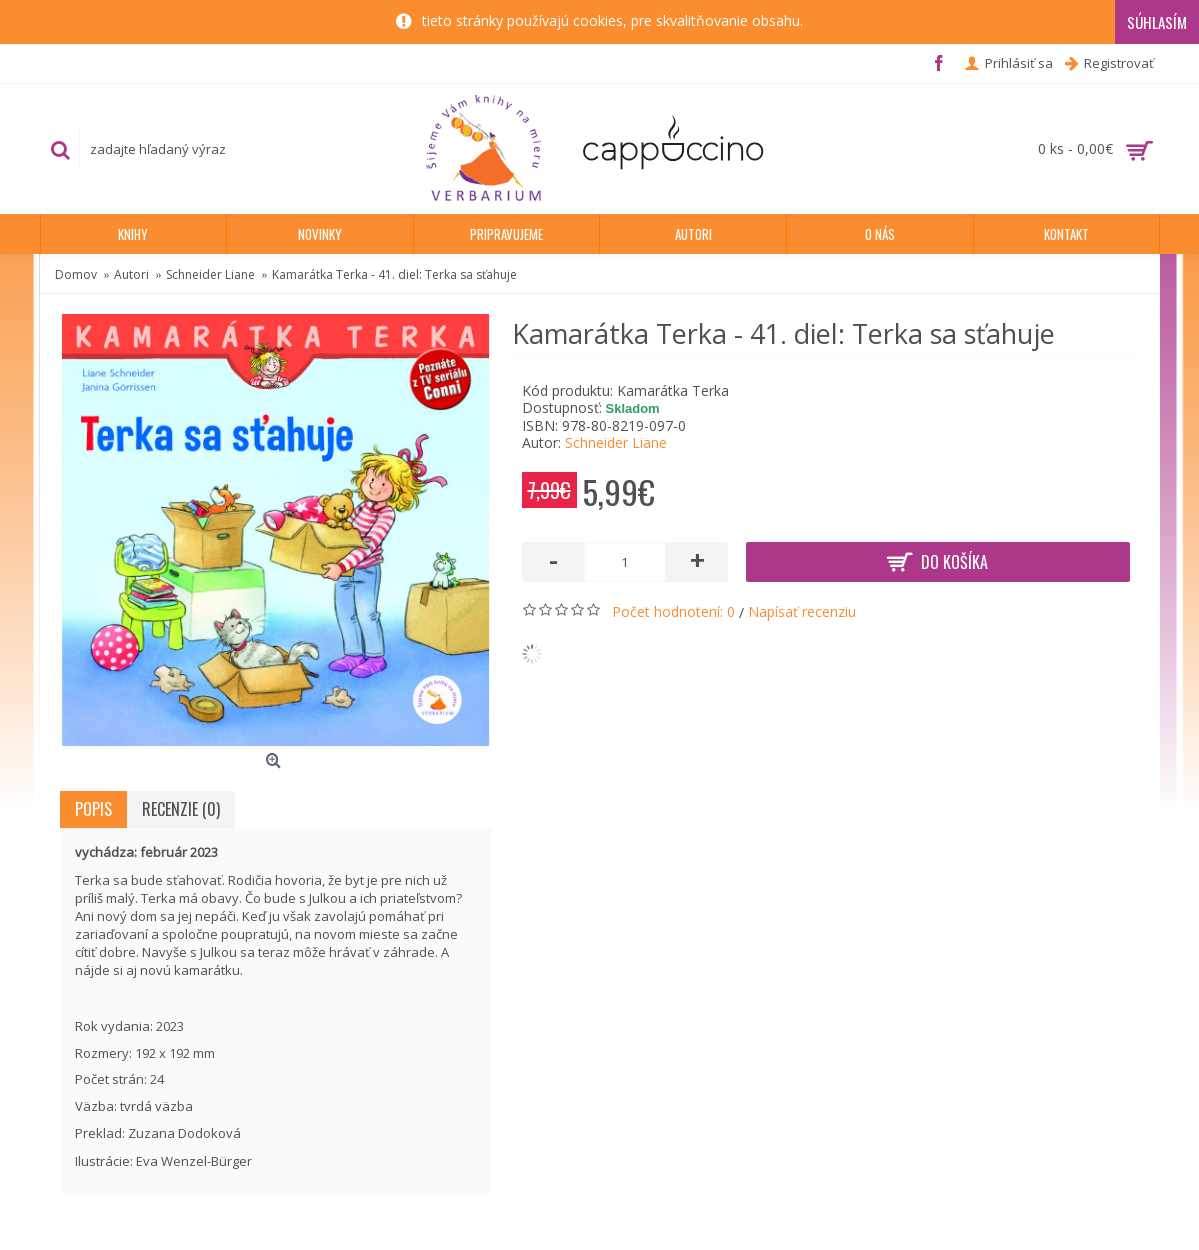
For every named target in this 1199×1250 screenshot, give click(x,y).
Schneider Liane (616, 442)
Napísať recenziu (802, 611)
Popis (93, 809)
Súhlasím (1157, 22)
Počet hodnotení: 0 (673, 611)
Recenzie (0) (181, 809)
